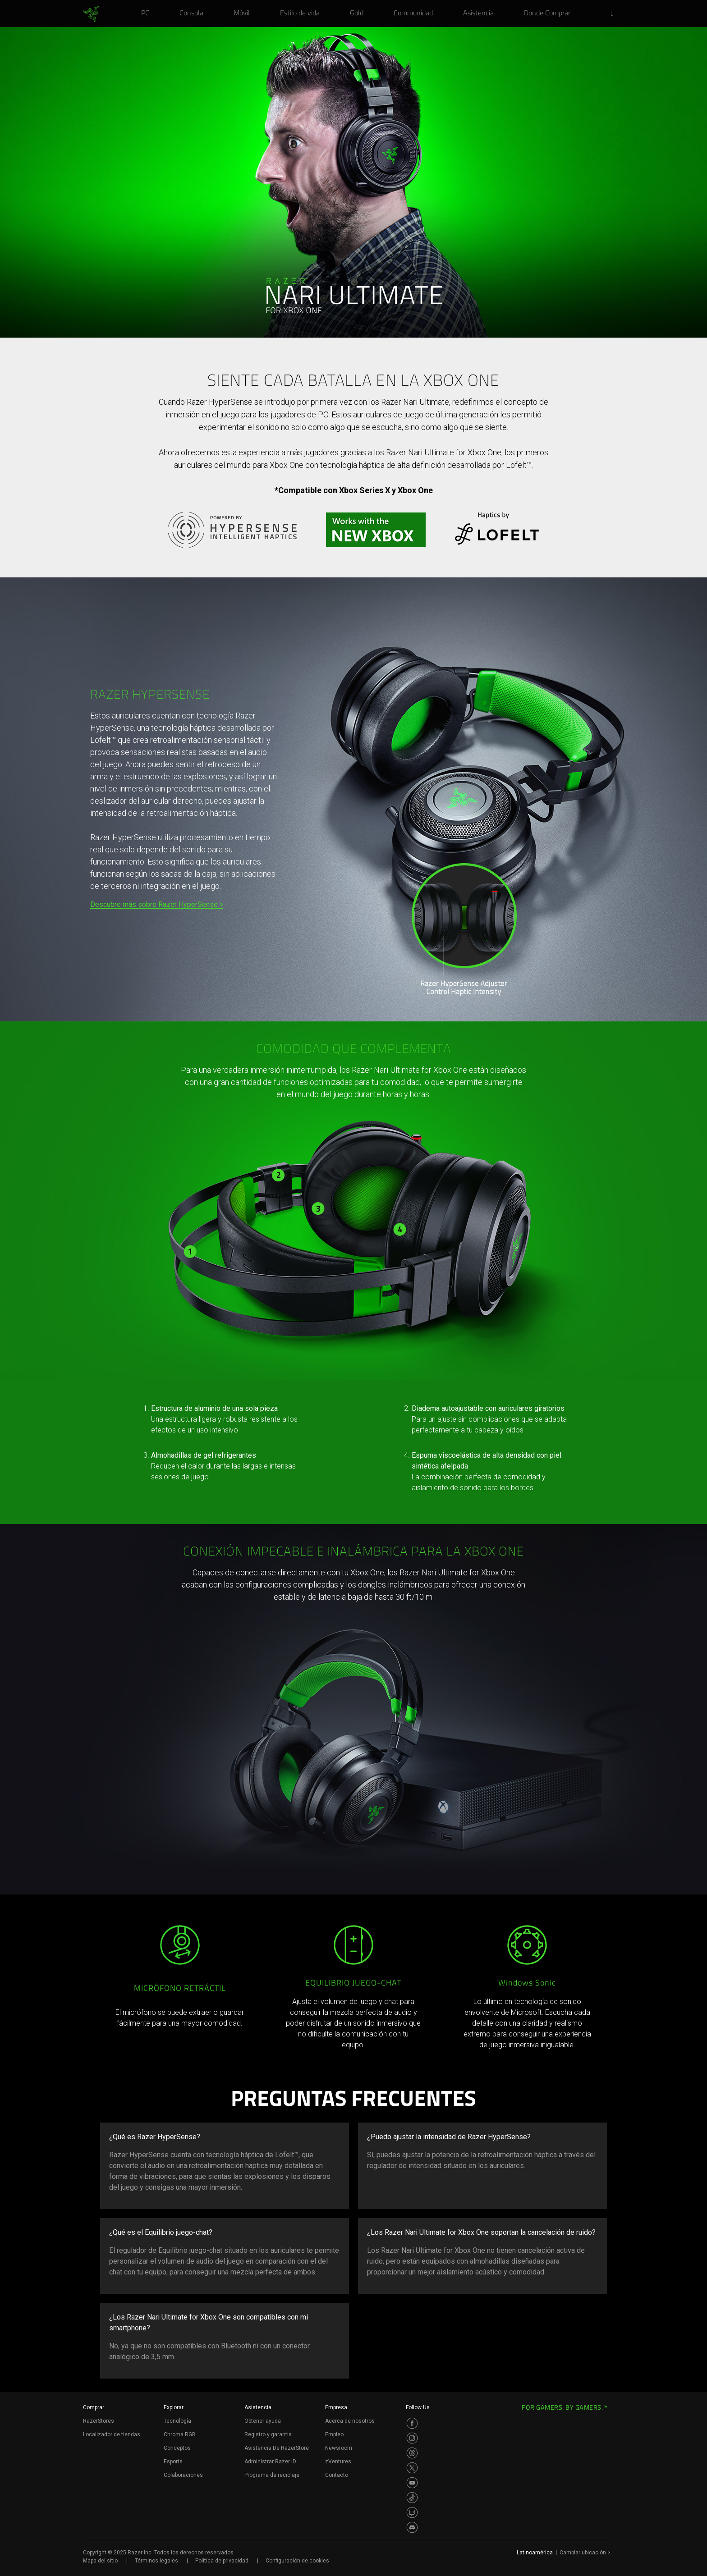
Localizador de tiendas (111, 2434)
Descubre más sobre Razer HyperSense (154, 904)
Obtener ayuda (262, 2421)
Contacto (336, 2475)
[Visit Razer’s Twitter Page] (412, 2468)
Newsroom (338, 2448)
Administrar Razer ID (270, 2461)
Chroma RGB (180, 2434)
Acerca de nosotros (350, 2421)
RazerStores (98, 2421)
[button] (615, 13)
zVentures (338, 2461)
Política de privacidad (221, 2561)
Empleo (334, 2434)
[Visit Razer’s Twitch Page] (412, 2512)
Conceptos (177, 2448)
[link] (91, 14)
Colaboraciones (183, 2475)
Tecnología (177, 2421)
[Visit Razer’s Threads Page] (412, 2453)
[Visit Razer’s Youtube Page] (412, 2482)
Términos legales (156, 2561)
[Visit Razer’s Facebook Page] (412, 2423)
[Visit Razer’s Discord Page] (412, 2527)
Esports (173, 2461)
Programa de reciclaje (271, 2475)
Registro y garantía (268, 2434)
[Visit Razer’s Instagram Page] (412, 2438)
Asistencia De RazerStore (276, 2448)
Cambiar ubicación (585, 2552)
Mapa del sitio (100, 2561)
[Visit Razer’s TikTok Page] (412, 2497)
